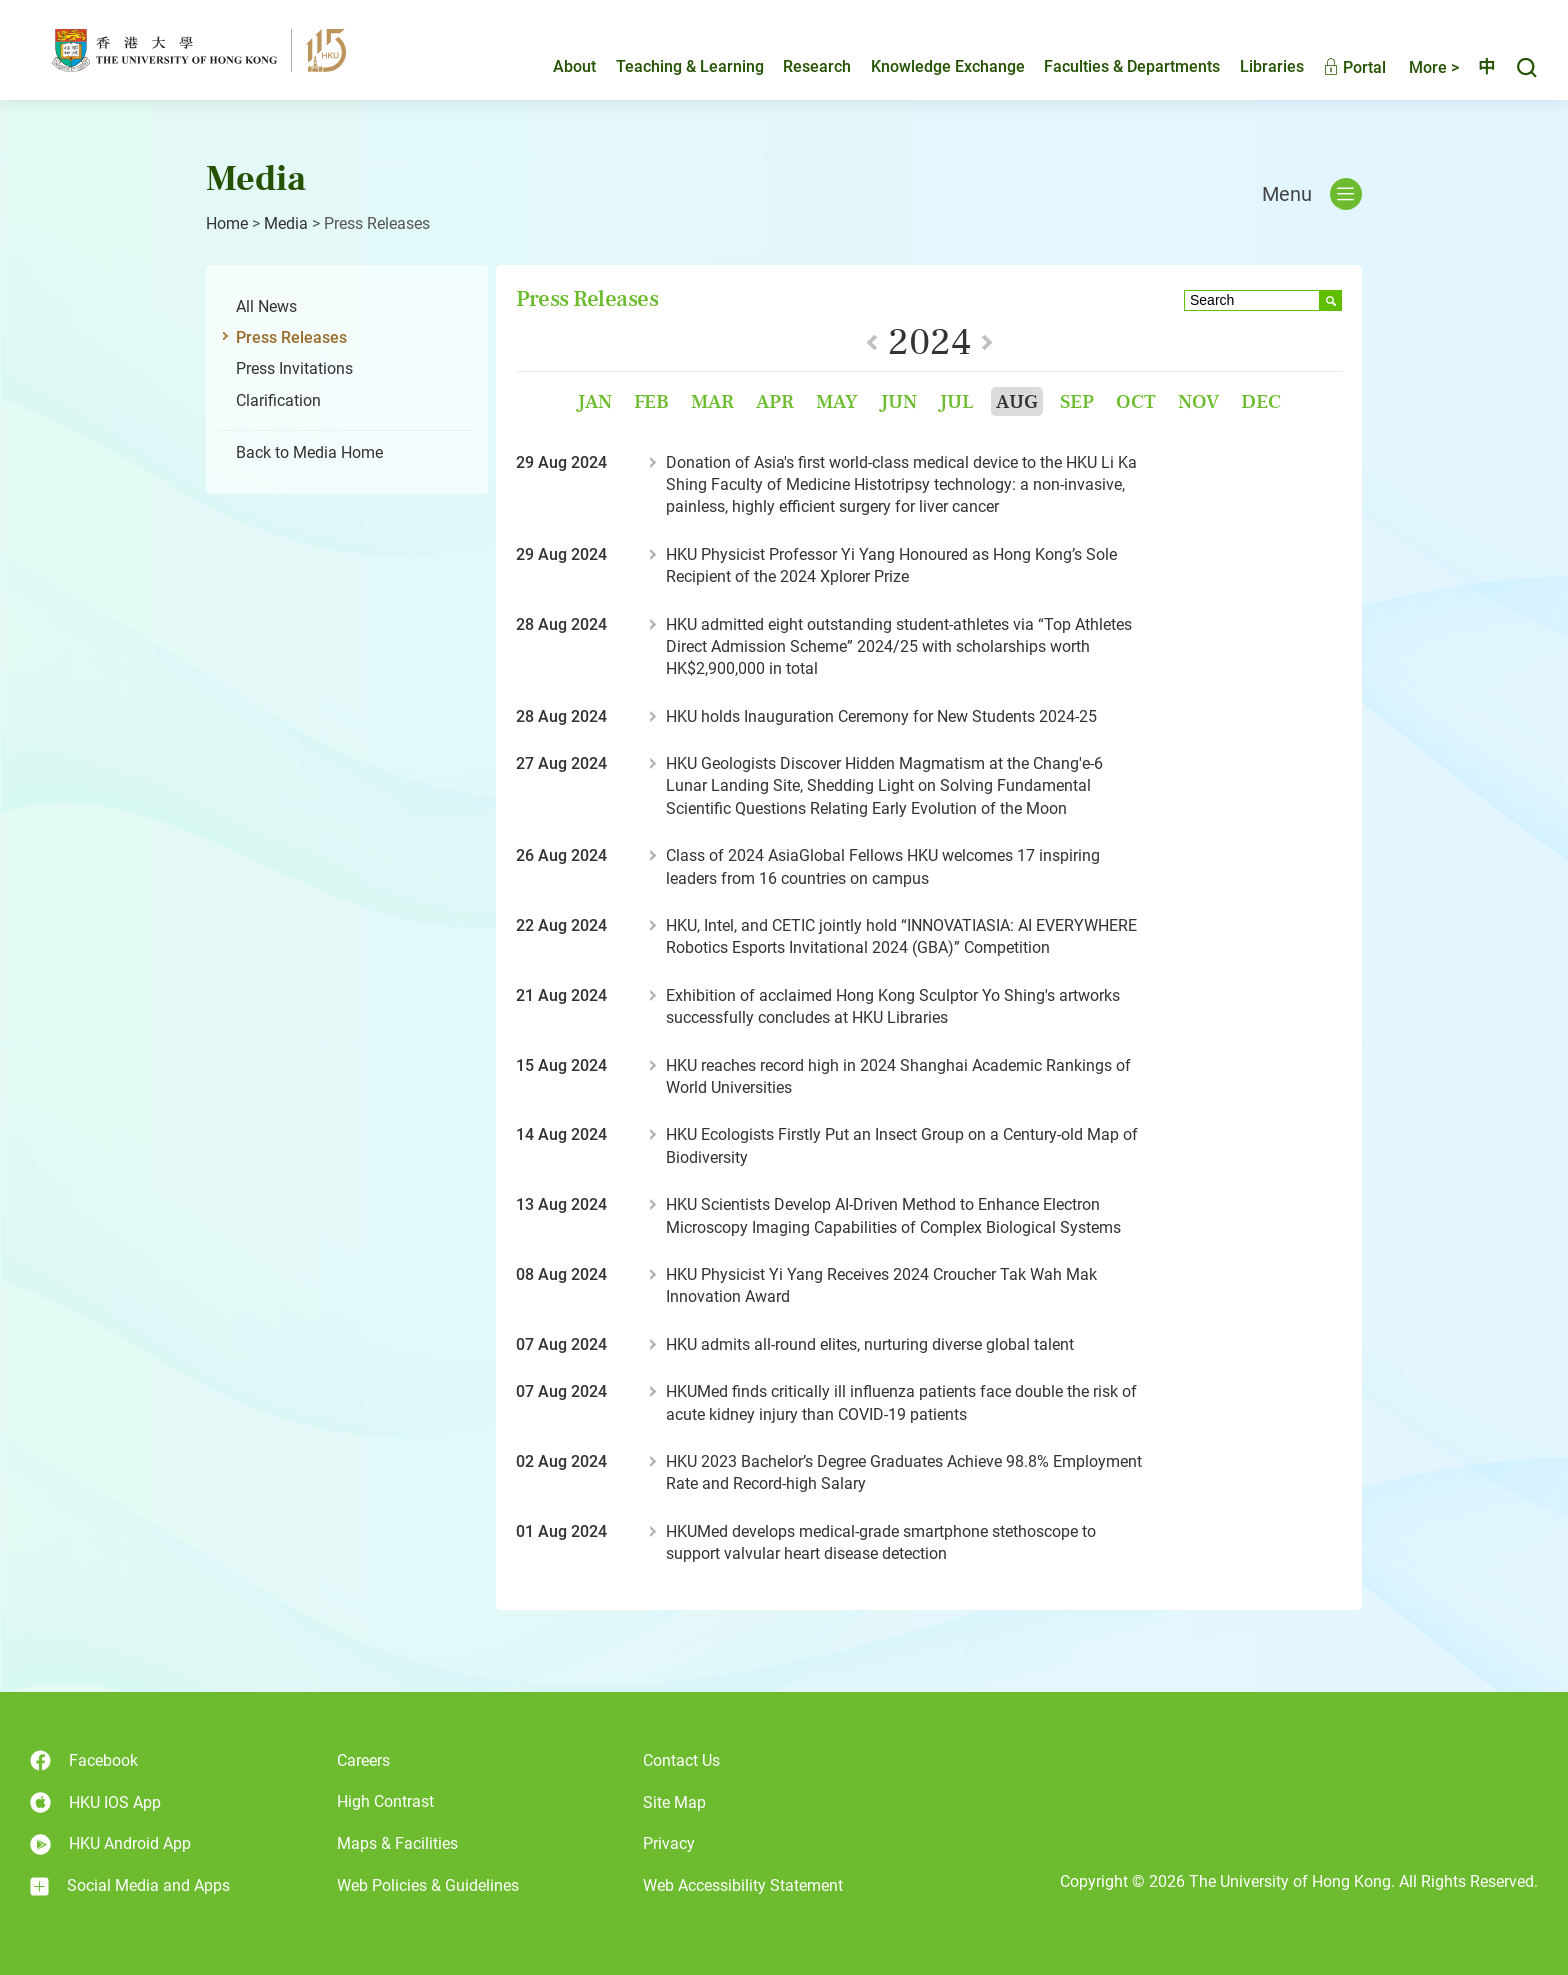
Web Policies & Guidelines (428, 1885)
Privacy (669, 1843)
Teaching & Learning (673, 66)
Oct (1136, 401)
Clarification (278, 400)
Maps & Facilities (397, 1843)
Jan (594, 401)
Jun (898, 401)
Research (800, 66)
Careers (363, 1760)
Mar (712, 401)
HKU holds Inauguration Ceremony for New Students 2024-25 (881, 716)
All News (266, 306)
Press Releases (291, 337)
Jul (956, 401)
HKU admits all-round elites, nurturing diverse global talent (870, 1344)
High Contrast (385, 1801)
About (557, 66)
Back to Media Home (309, 452)
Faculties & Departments (1115, 66)
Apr (775, 401)
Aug (1017, 401)
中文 (1478, 67)
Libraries (1255, 66)
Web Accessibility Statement (743, 1885)
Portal (1337, 67)
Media (286, 223)
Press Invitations (294, 368)
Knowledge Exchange (931, 66)
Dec (1261, 401)
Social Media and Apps (130, 1886)
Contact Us (681, 1760)
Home (227, 223)
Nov (1198, 401)
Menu (1312, 194)
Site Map (674, 1802)
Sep (1077, 401)
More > (1417, 67)
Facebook (84, 1760)
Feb (651, 401)
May (837, 401)
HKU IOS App (95, 1802)
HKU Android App (110, 1844)
